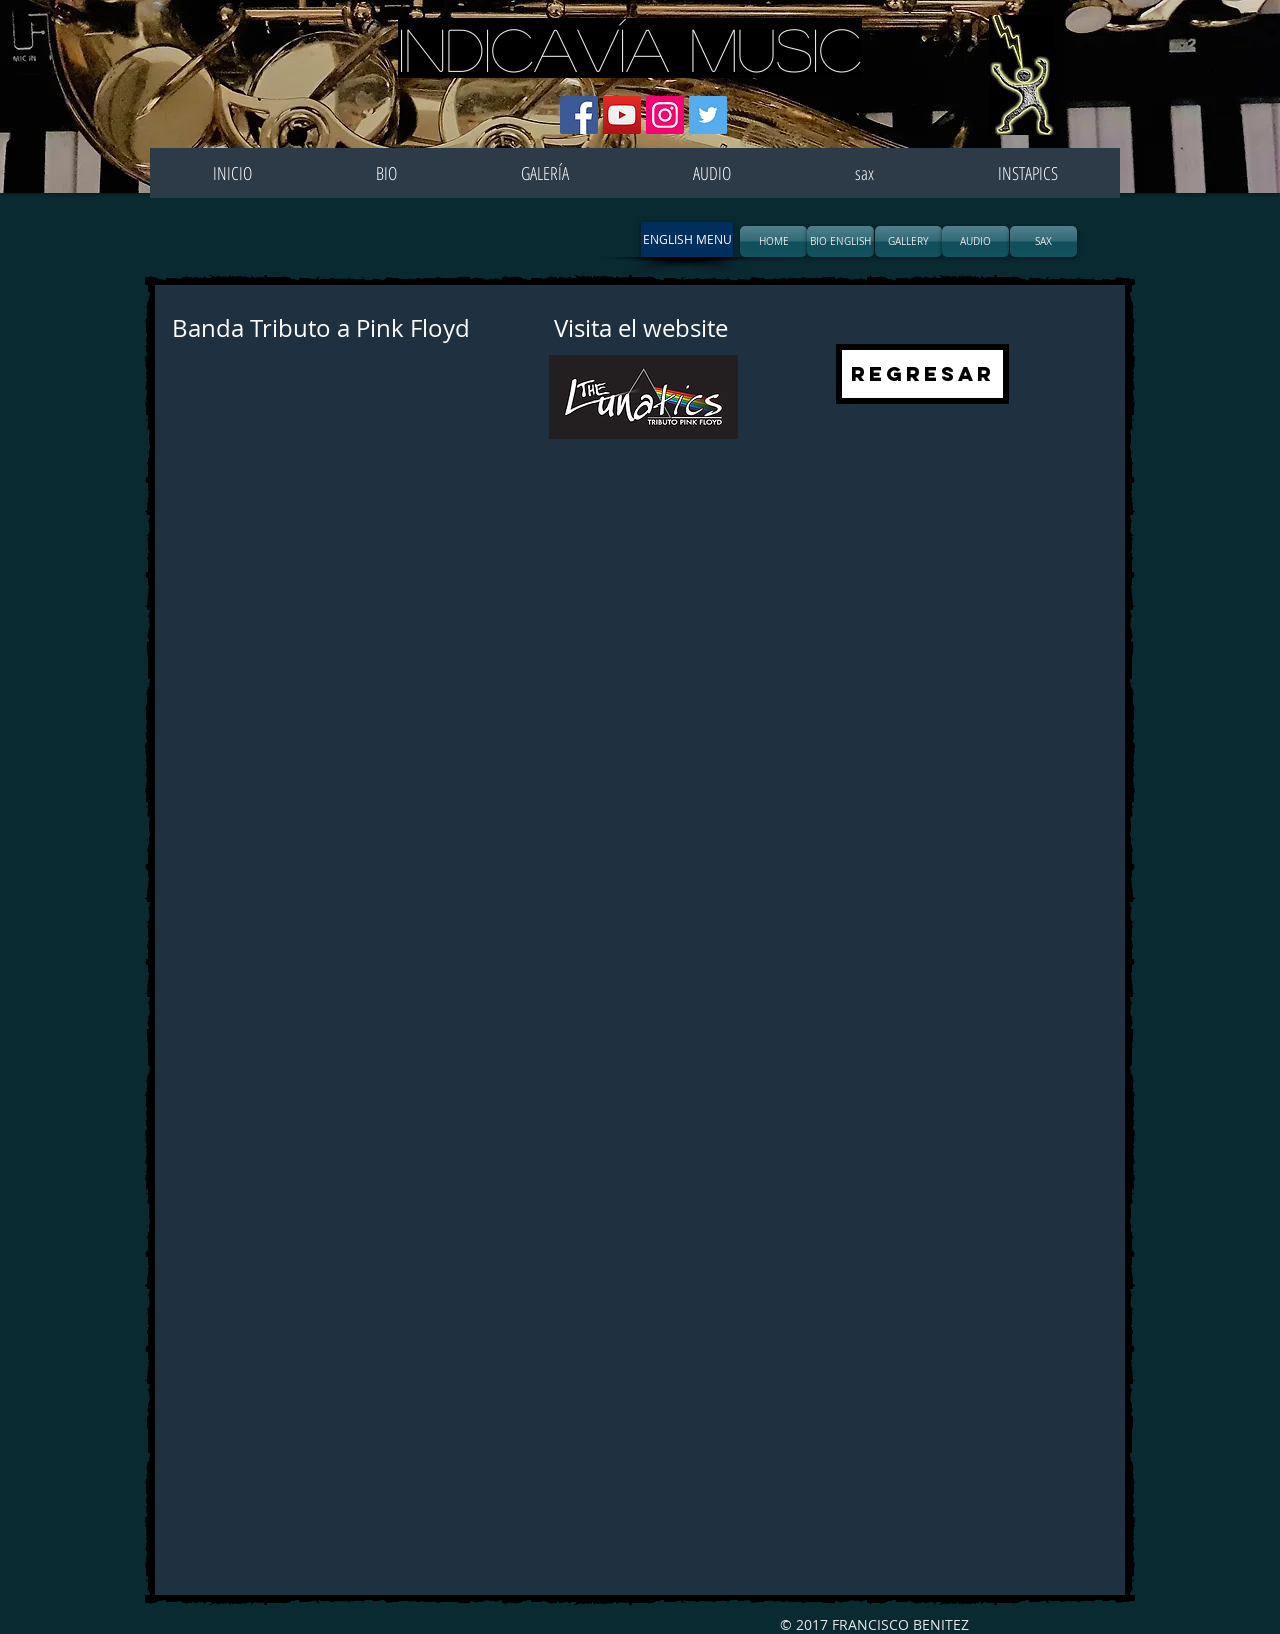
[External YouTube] (398, 632)
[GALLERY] (908, 241)
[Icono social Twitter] (708, 115)
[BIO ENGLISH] (840, 241)
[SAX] (1043, 241)
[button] (687, 239)
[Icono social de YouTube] (622, 115)
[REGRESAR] (922, 374)
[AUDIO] (975, 241)
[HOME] (773, 241)
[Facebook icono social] (579, 115)
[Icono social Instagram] (665, 115)
